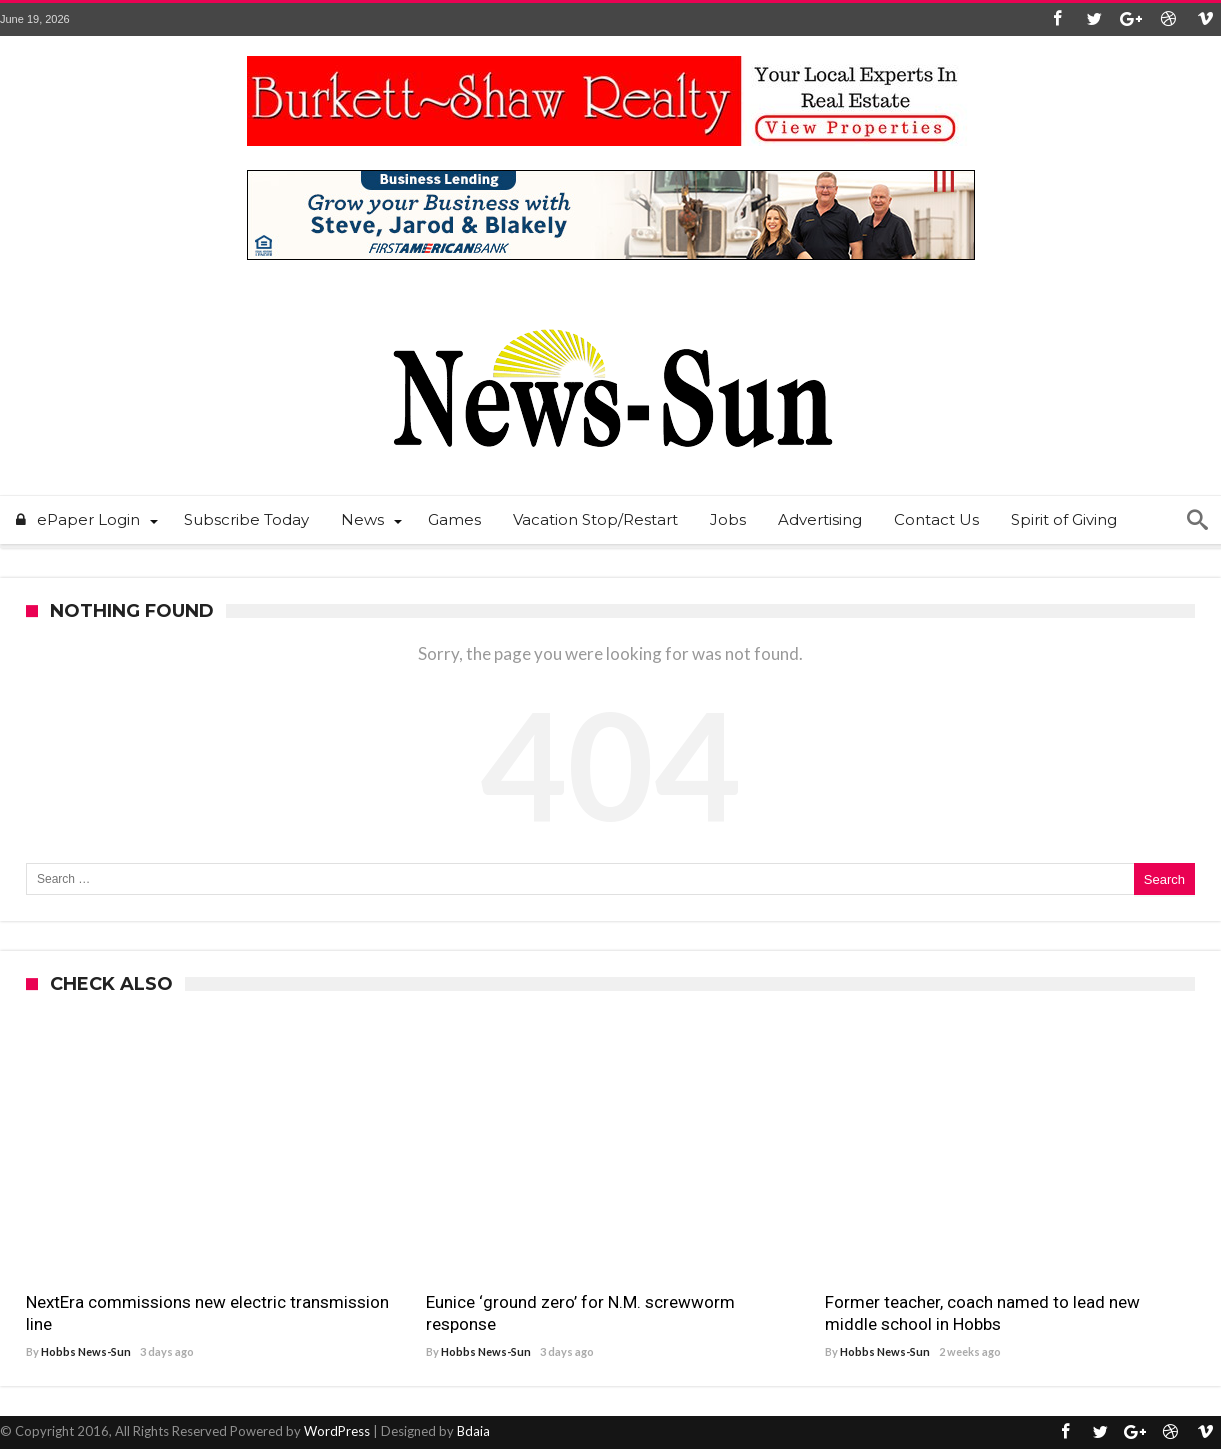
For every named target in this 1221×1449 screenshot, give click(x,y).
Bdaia (473, 1431)
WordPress (337, 1431)
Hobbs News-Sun (86, 1351)
